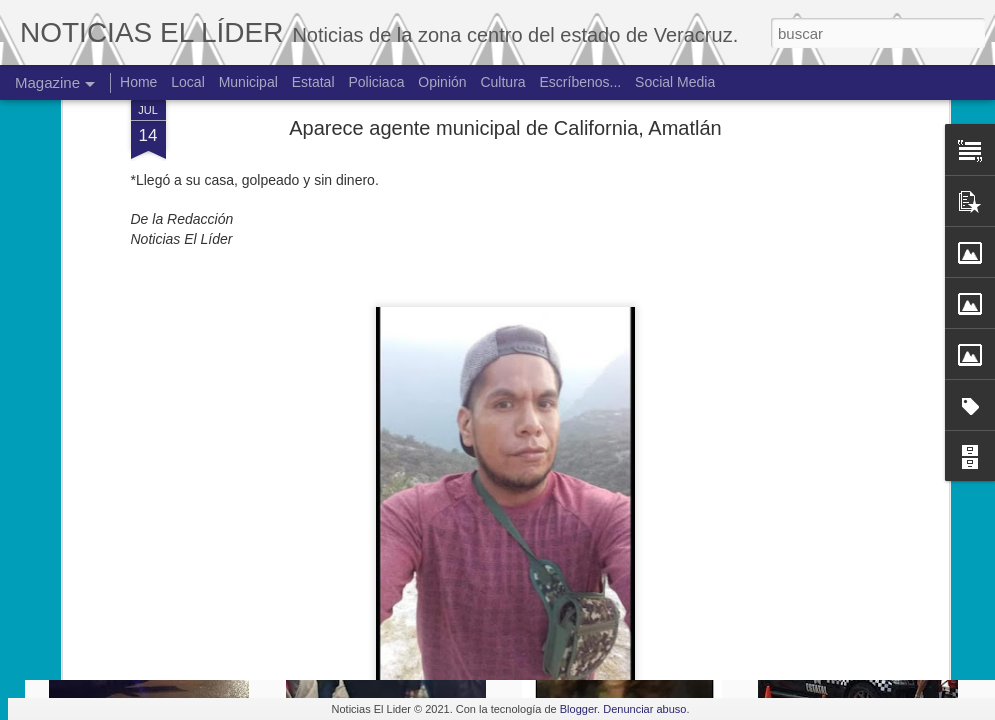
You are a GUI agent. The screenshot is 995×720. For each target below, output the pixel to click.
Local (187, 82)
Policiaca (376, 82)
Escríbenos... (581, 82)
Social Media (675, 82)
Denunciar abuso (644, 709)
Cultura (502, 82)
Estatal (313, 82)
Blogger (578, 709)
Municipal (248, 82)
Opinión (442, 82)
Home (138, 82)
